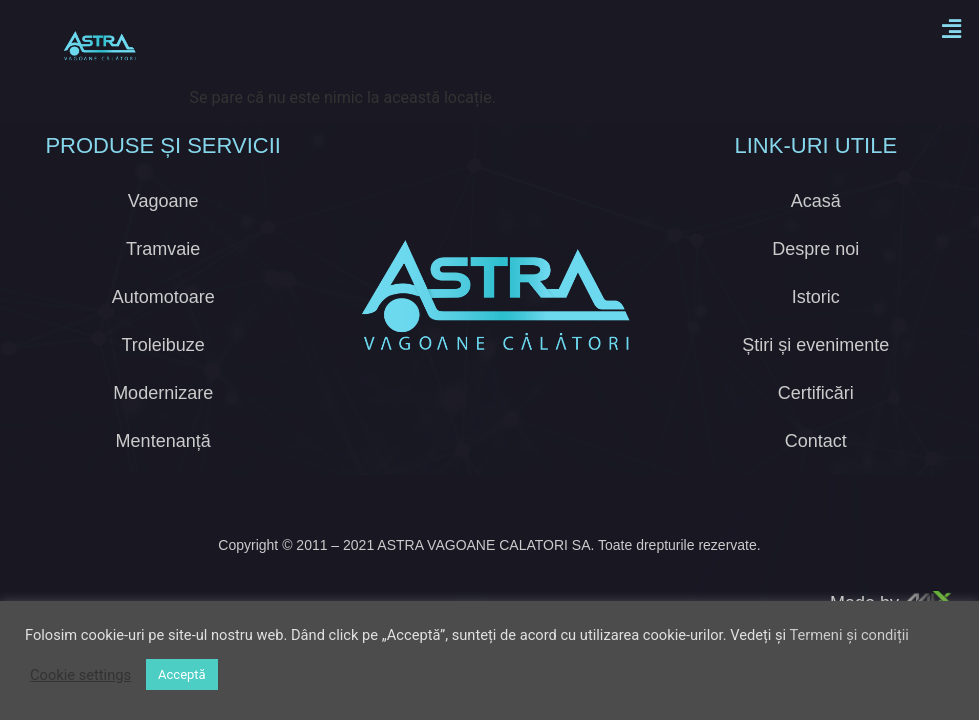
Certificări (816, 365)
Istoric (816, 269)
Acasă (816, 173)
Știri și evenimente (815, 317)
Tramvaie (163, 221)
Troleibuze (162, 317)
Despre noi (815, 221)
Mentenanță (163, 413)
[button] (952, 29)
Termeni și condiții (848, 635)
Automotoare (163, 269)
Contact (816, 413)
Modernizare (163, 365)
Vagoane (163, 173)
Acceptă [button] (182, 674)
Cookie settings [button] (80, 675)
